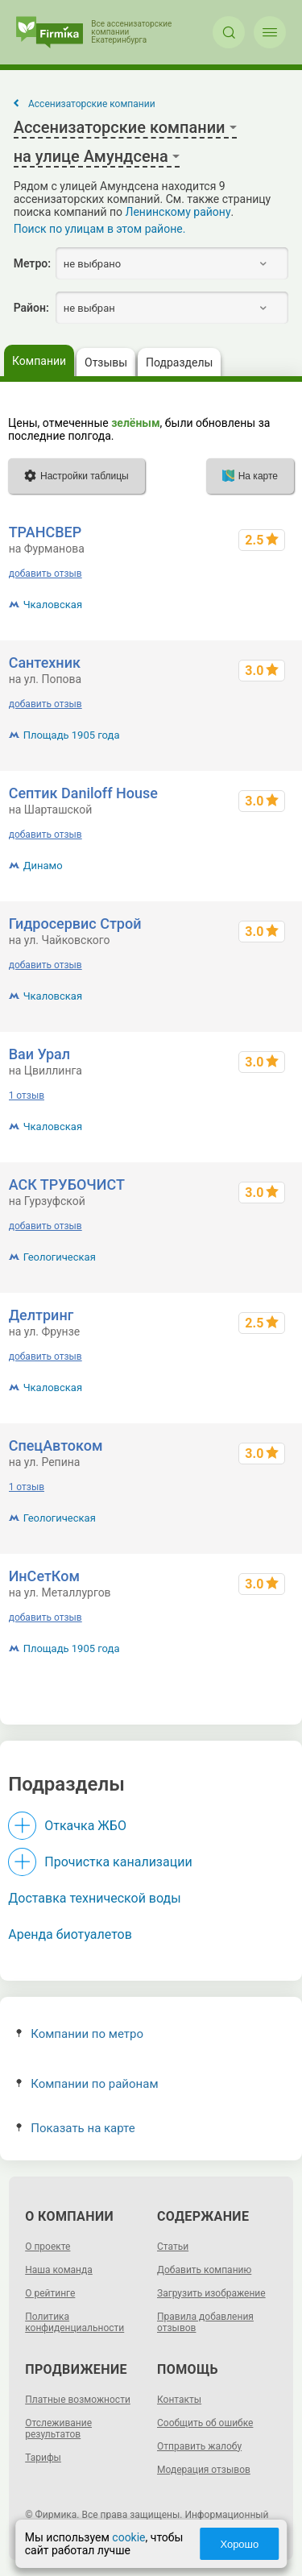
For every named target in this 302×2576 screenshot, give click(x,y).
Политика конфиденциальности (74, 2322)
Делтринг (41, 1315)
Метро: (32, 263)
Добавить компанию (204, 2270)
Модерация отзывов (203, 2469)
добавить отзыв (45, 573)
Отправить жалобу (199, 2446)
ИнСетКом (44, 1576)
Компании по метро (79, 2034)
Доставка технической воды (94, 1898)
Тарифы (43, 2457)
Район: (31, 307)
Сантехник (45, 662)
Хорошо (239, 2544)
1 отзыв (26, 1095)
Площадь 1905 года (71, 735)
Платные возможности (77, 2399)
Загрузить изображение (211, 2293)
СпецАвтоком (56, 1445)
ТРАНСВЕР (45, 532)
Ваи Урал (39, 1054)
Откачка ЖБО (85, 1825)
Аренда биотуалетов (70, 1934)
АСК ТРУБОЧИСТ (67, 1184)
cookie (128, 2537)
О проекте (47, 2246)
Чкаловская (52, 604)
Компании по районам (87, 2084)
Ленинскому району (178, 211)
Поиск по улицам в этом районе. (100, 228)
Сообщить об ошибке (205, 2423)
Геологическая (59, 1257)
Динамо (43, 865)
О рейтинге (50, 2293)
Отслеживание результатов (58, 2428)
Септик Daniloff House (83, 793)
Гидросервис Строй (75, 923)
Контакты (179, 2399)
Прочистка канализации (118, 1862)
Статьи (172, 2246)
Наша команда (59, 2270)
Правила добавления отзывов (205, 2322)
